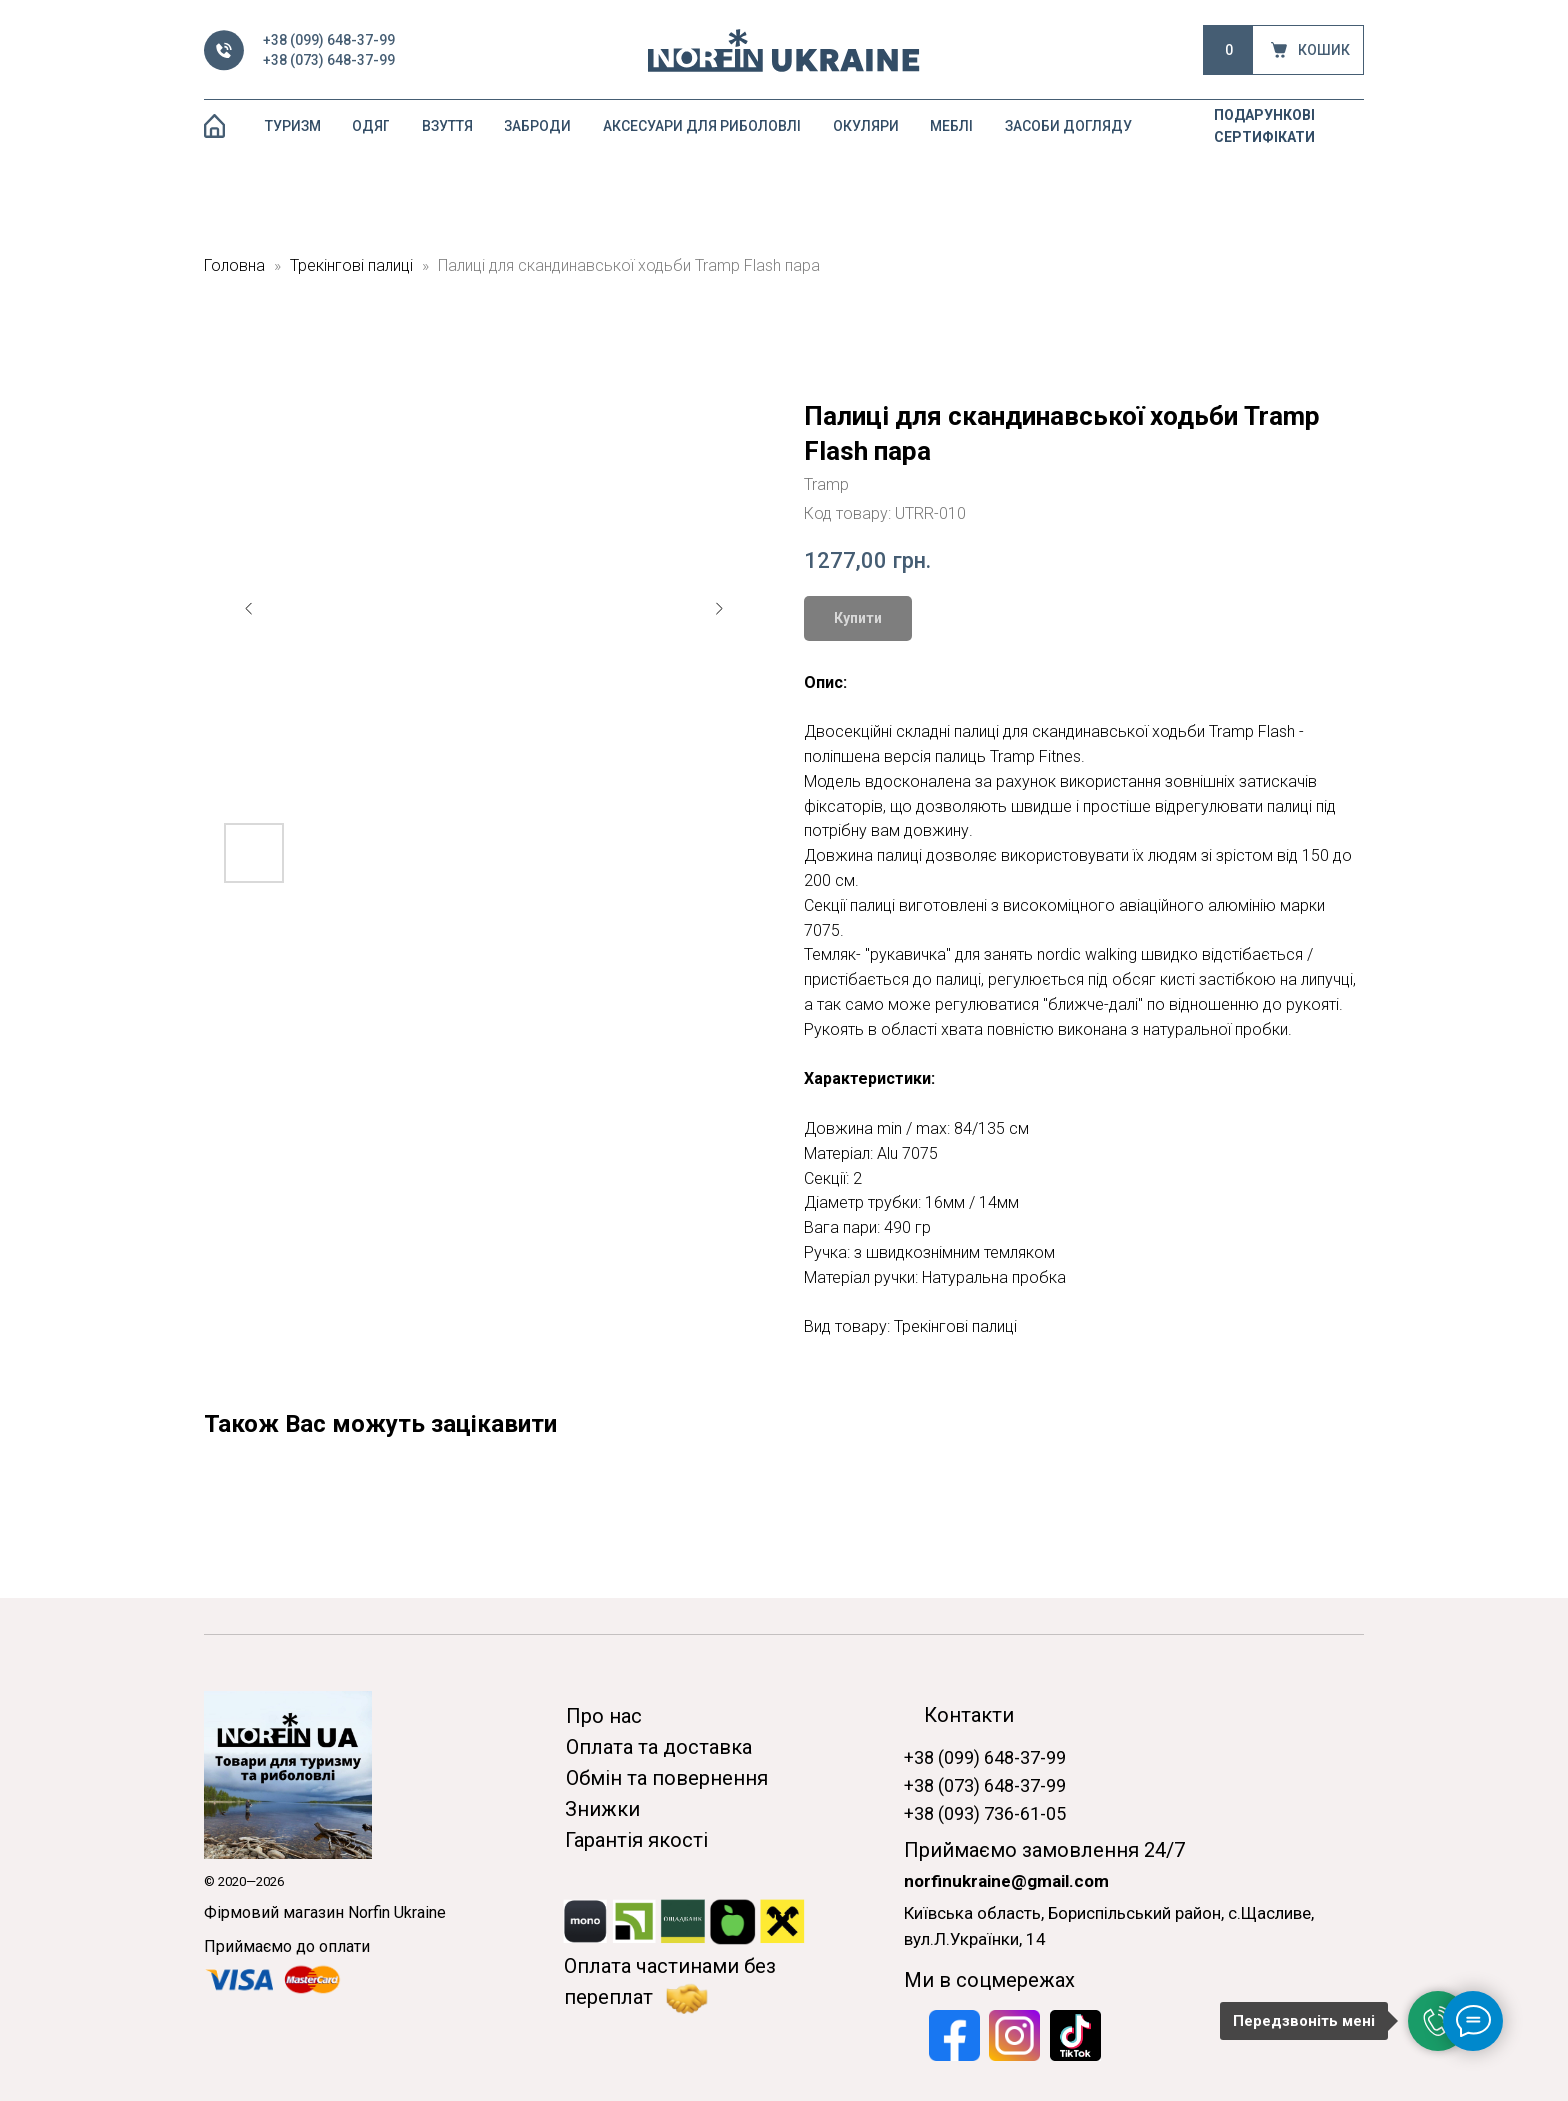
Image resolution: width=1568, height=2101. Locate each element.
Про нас (604, 1716)
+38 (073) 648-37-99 (329, 60)
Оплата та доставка (659, 1747)
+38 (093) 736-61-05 (985, 1813)
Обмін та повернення (667, 1778)
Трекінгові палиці (351, 265)
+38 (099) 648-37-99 (329, 40)
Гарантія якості (636, 1840)
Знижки (602, 1809)
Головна (234, 265)
